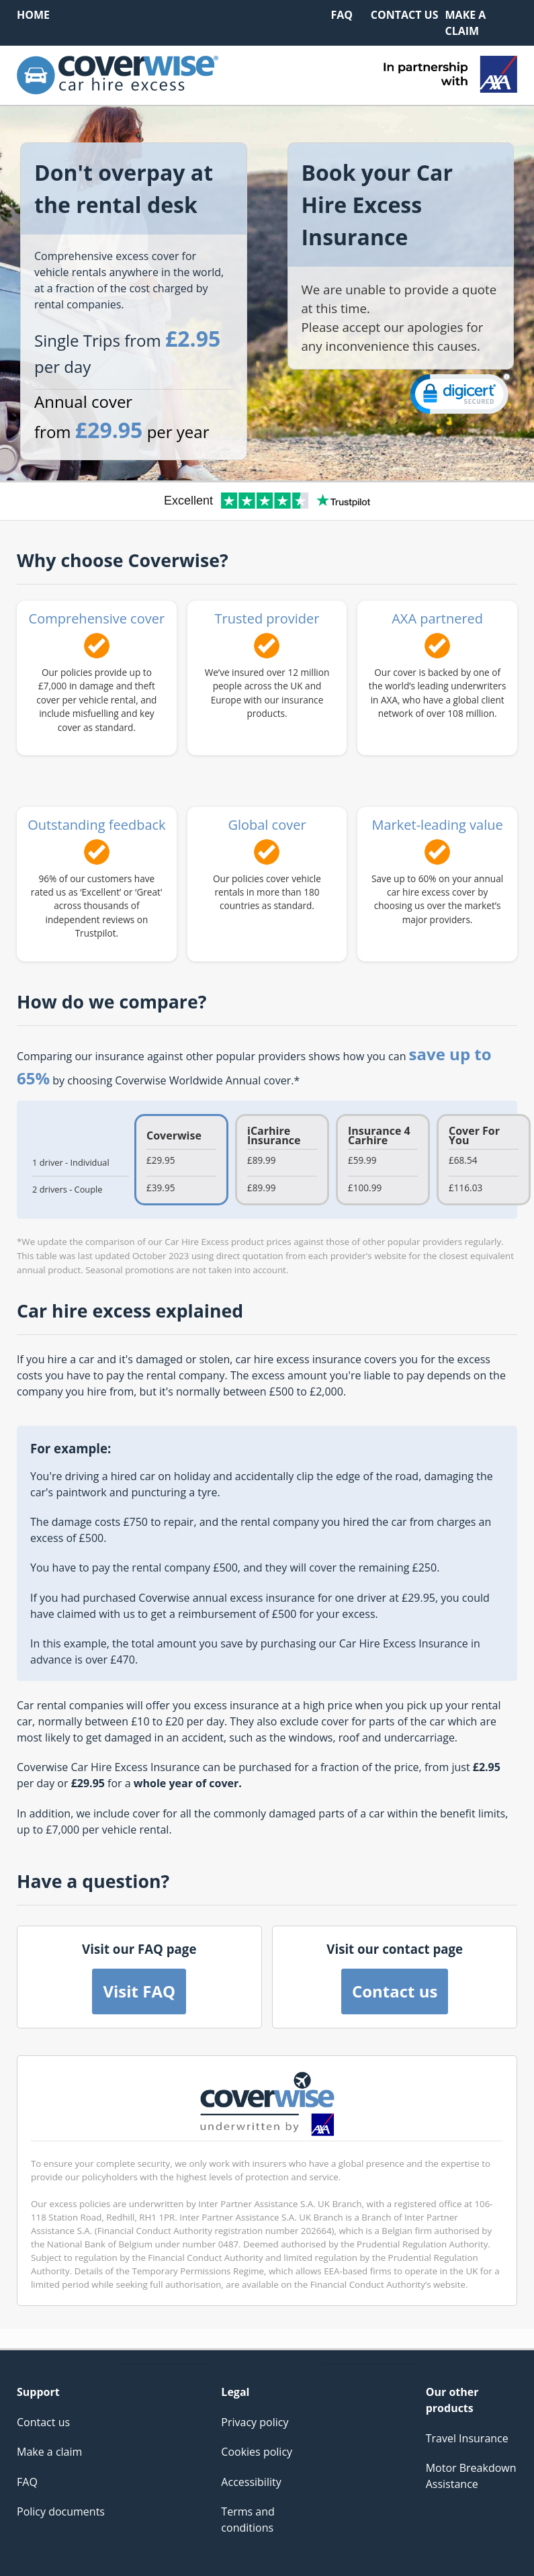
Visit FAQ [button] (139, 1991)
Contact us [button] (395, 1991)
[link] (460, 397)
